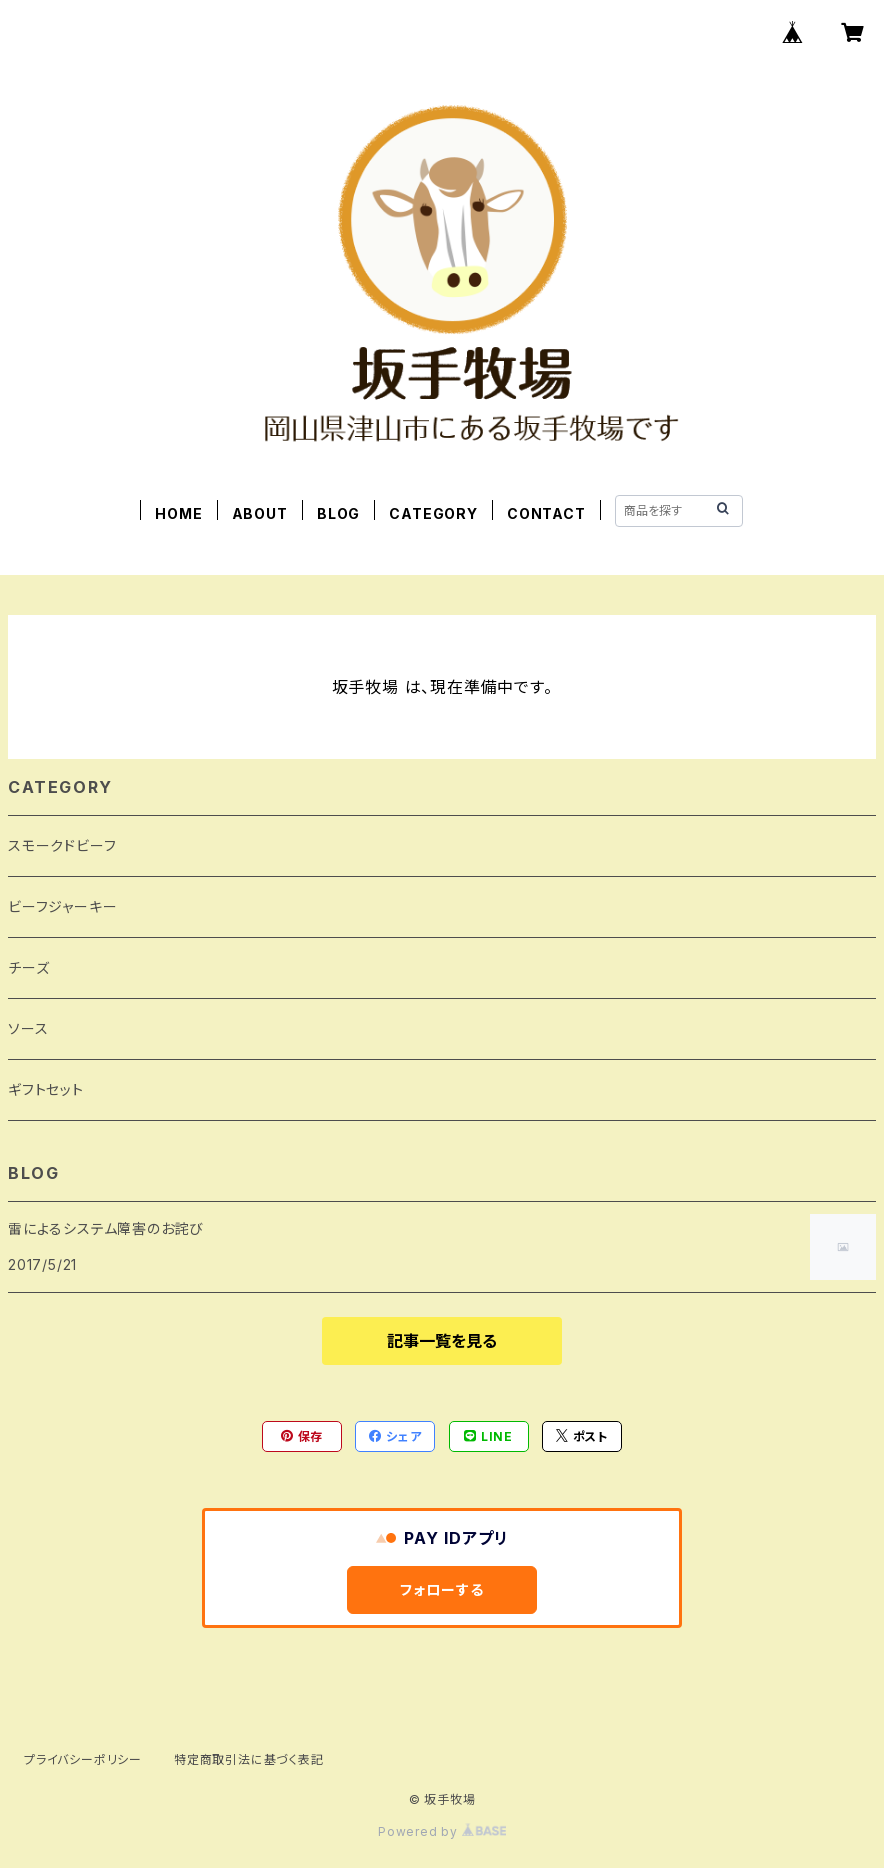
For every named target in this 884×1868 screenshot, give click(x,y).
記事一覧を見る (442, 1341)
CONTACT (546, 513)
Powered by (442, 1831)
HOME (178, 513)
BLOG (338, 513)
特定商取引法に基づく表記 (249, 1759)
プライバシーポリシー (83, 1759)
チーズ (28, 967)
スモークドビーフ (62, 845)
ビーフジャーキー (62, 906)
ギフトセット (46, 1089)
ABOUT (260, 513)
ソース (28, 1028)
